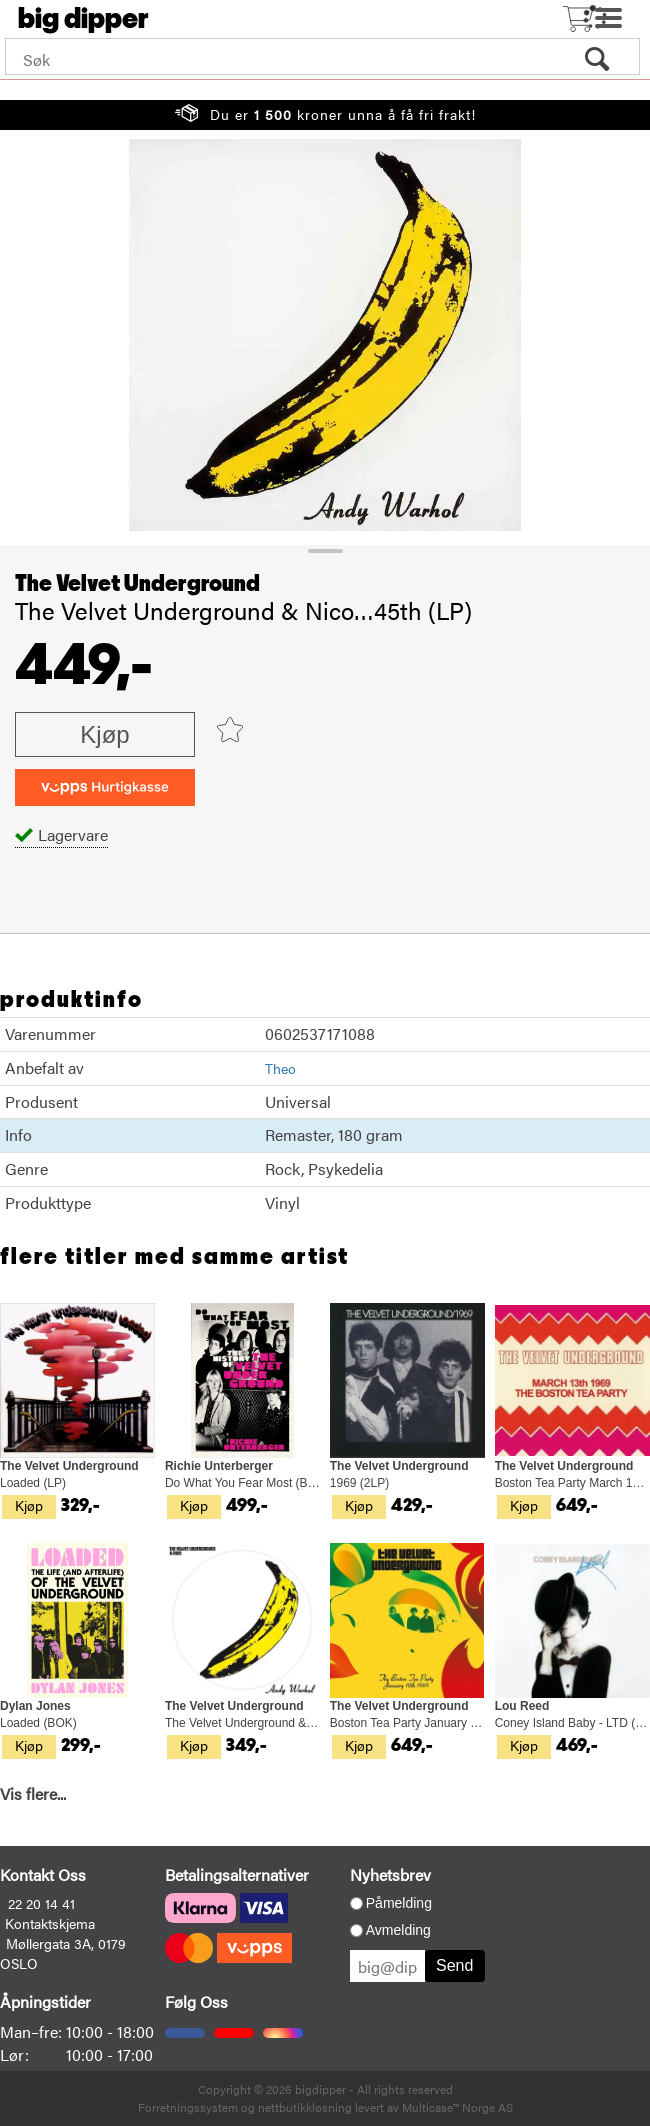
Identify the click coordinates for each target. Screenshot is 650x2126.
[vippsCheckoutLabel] (105, 787)
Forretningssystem (188, 2107)
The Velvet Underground (137, 584)
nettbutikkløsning (305, 2107)
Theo (280, 1068)
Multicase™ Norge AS (457, 2107)
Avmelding (398, 1930)
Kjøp (104, 734)
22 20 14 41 (41, 1903)
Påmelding (399, 1903)
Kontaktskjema (50, 1923)
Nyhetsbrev (390, 1874)
